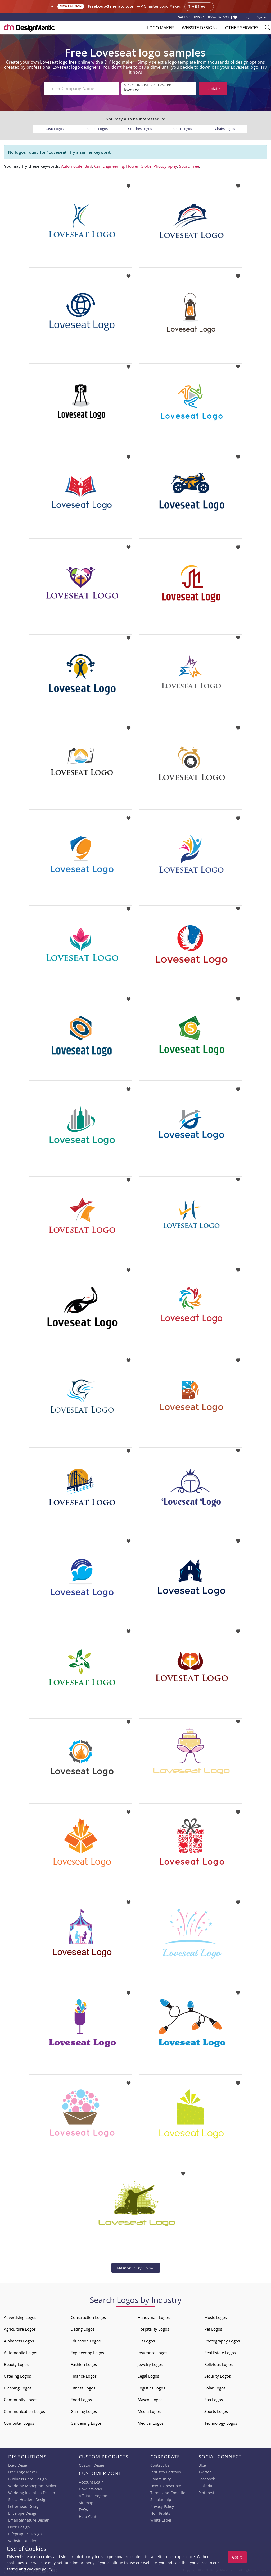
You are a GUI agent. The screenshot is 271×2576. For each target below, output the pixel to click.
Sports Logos (216, 2411)
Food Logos (81, 2399)
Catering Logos (17, 2376)
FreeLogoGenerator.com (112, 6)
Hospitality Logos (153, 2329)
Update (213, 88)
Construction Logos (88, 2317)
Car (97, 166)
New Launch (71, 6)
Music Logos (215, 2317)
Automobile (71, 166)
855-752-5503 (218, 17)
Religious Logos (218, 2364)
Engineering (113, 166)
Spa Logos (213, 2399)
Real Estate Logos (220, 2352)
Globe (146, 166)
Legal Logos (148, 2376)
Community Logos (20, 2399)
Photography (165, 166)
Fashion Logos (84, 2364)
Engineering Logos (87, 2352)
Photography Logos (222, 2341)
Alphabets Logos (19, 2341)
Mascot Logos (150, 2399)
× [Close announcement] (265, 6)
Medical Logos (151, 2423)
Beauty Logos (16, 2364)
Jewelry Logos (150, 2364)
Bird (88, 166)
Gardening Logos (86, 2423)
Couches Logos (140, 128)
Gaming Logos (84, 2411)
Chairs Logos (225, 128)
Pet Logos (213, 2329)
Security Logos (217, 2376)
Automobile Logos (20, 2352)
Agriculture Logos (20, 2329)
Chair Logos (182, 128)
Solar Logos (214, 2388)
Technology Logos (220, 2423)
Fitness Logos (83, 2388)
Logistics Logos (151, 2388)
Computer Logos (19, 2423)
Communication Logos (24, 2411)
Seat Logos (55, 128)
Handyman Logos (154, 2317)
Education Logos (86, 2341)
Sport (184, 166)
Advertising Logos (20, 2317)
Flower (132, 166)
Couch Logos (97, 128)
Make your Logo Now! (136, 2267)
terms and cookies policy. (30, 2569)
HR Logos (146, 2341)
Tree (195, 166)
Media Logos (149, 2411)
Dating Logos (82, 2329)
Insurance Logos (152, 2352)
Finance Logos (84, 2376)
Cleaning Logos (17, 2388)
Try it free (199, 6)
